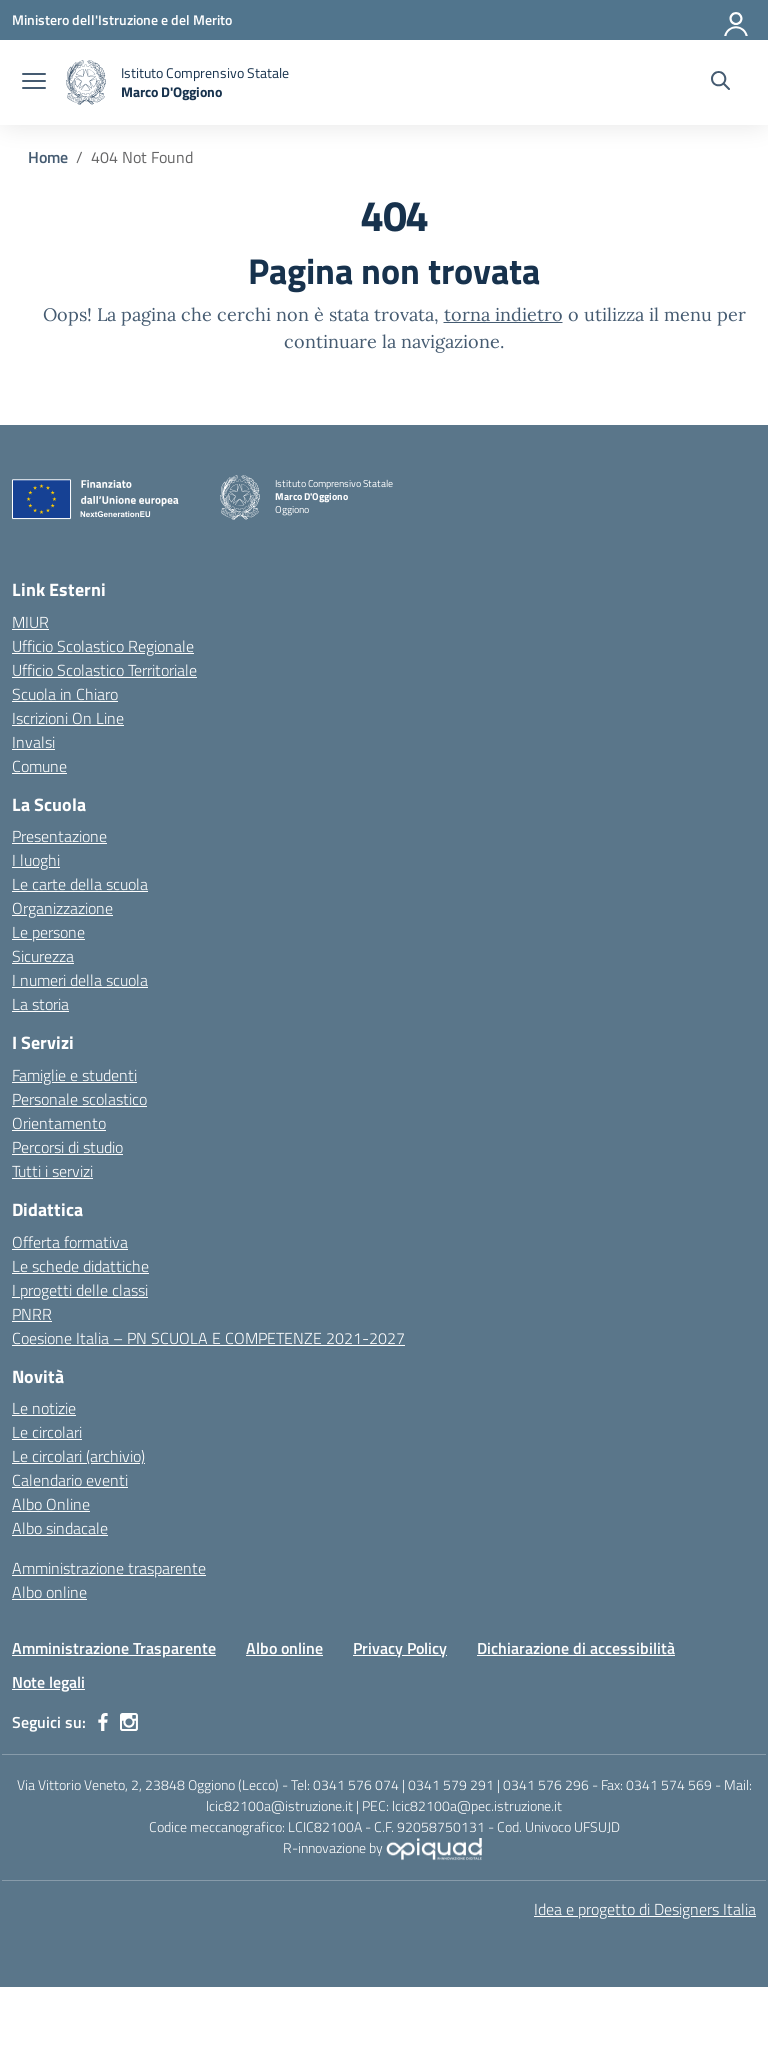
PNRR (32, 1314)
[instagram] (129, 1722)
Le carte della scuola (80, 884)
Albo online (49, 1592)
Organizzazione (62, 908)
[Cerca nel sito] (720, 83)
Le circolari (47, 1432)
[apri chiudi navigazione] (34, 83)
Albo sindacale (60, 1528)
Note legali (48, 1682)
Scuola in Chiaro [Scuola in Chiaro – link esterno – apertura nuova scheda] (65, 694)
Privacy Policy (400, 1648)
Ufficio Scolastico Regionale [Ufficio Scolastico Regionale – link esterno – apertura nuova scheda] (103, 646)
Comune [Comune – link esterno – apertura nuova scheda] (39, 766)
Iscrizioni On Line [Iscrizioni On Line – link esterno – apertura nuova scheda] (68, 718)
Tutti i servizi (52, 1171)
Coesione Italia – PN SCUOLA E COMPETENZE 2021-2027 (208, 1338)
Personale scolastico (79, 1099)
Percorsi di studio (67, 1147)
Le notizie (44, 1408)
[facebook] (103, 1722)
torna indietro (503, 314)
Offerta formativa (70, 1242)
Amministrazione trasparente (109, 1568)
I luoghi (36, 860)
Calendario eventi (70, 1480)
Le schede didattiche (80, 1266)
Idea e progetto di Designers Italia (645, 1909)
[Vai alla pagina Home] (48, 157)
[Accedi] (737, 20)
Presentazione (59, 836)
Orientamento (59, 1123)
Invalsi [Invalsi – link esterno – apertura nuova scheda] (33, 742)
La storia (40, 1004)
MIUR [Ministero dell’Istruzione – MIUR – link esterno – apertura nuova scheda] (30, 622)
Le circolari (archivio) (78, 1456)
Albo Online (51, 1504)
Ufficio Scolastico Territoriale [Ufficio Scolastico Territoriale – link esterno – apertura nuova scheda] (104, 670)
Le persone (48, 932)
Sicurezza (43, 956)
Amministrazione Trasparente (114, 1648)
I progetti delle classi (80, 1290)
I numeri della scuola (80, 980)
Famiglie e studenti (74, 1075)
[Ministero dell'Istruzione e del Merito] (122, 19)
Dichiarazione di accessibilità (576, 1648)
